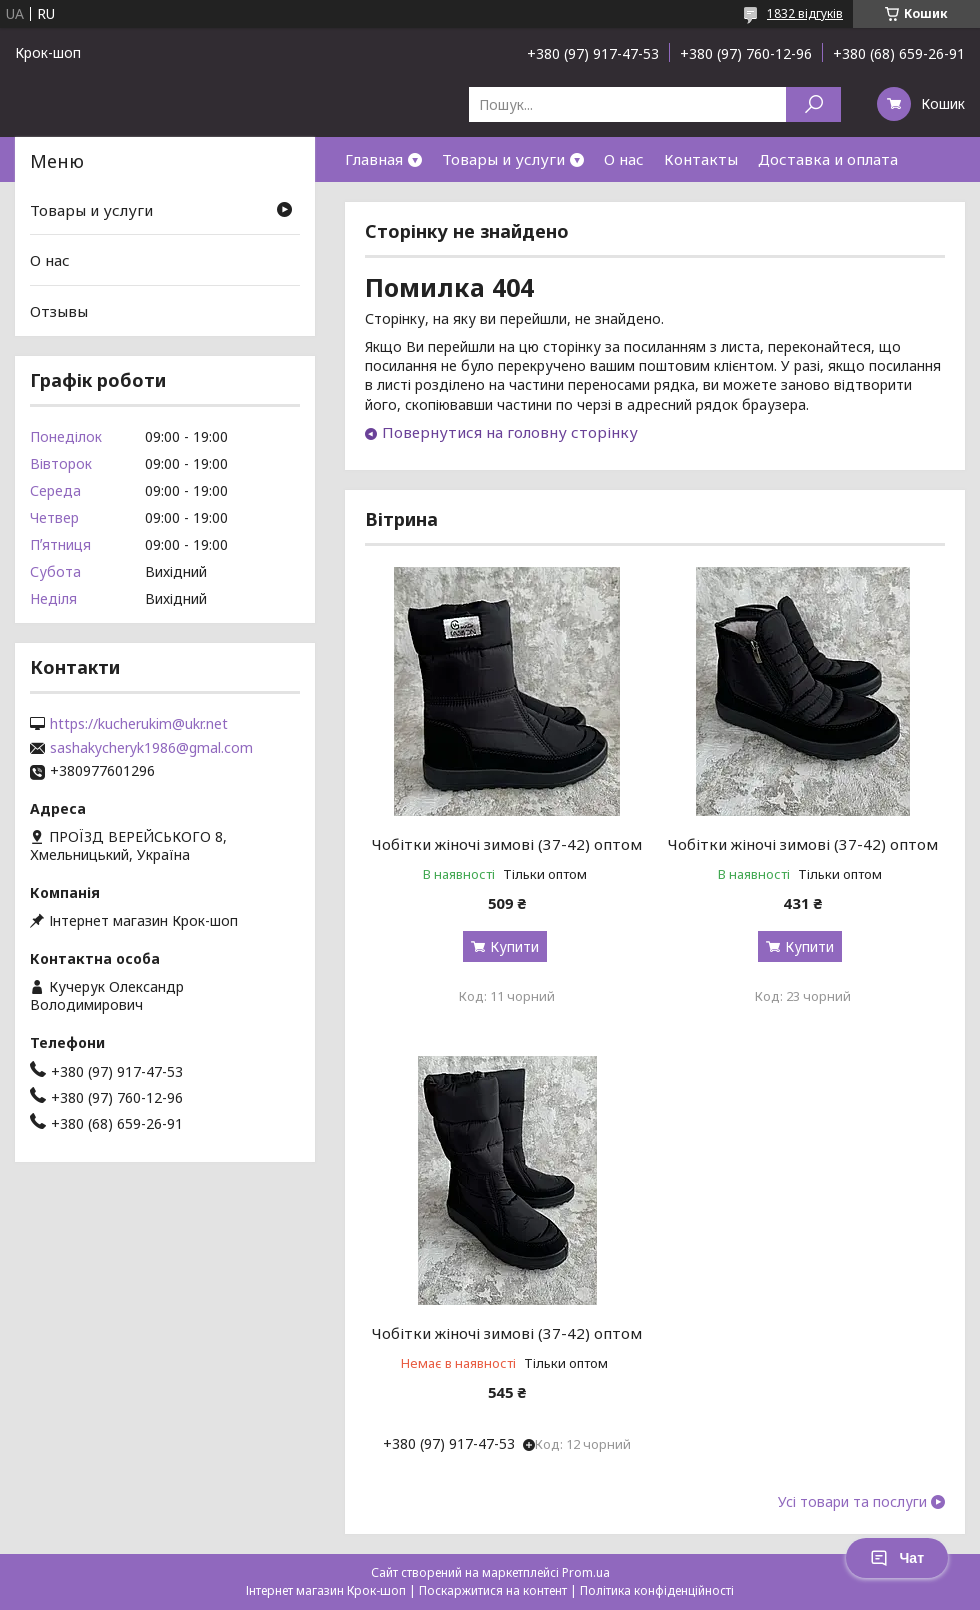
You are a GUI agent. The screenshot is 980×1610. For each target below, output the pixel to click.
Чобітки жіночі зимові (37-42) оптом (507, 844)
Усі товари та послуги (852, 1502)
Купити (514, 946)
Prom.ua (586, 1572)
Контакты (701, 159)
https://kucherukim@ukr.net (139, 724)
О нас (624, 159)
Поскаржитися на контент (493, 1590)
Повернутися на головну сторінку (510, 432)
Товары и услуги (503, 159)
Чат (897, 1558)
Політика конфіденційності (657, 1590)
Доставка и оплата (828, 159)
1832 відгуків (805, 13)
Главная (374, 159)
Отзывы (59, 311)
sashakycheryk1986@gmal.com (151, 748)
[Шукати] (813, 104)
